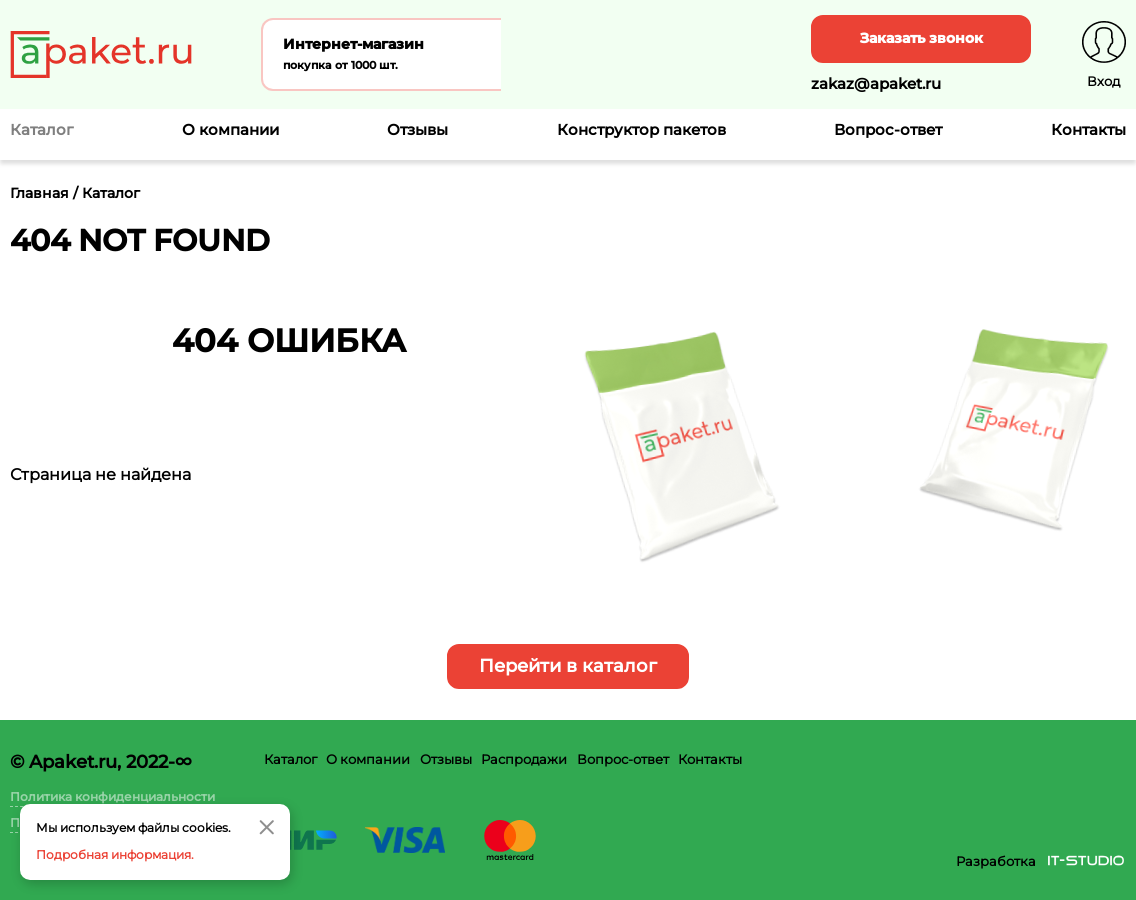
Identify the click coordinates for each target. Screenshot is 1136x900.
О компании (230, 129)
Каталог (290, 759)
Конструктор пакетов (641, 129)
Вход (1103, 81)
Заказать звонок (921, 38)
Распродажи (524, 759)
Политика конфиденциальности (112, 796)
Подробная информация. (115, 854)
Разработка (996, 861)
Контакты (1088, 129)
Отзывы (417, 129)
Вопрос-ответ (888, 129)
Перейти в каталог (568, 666)
